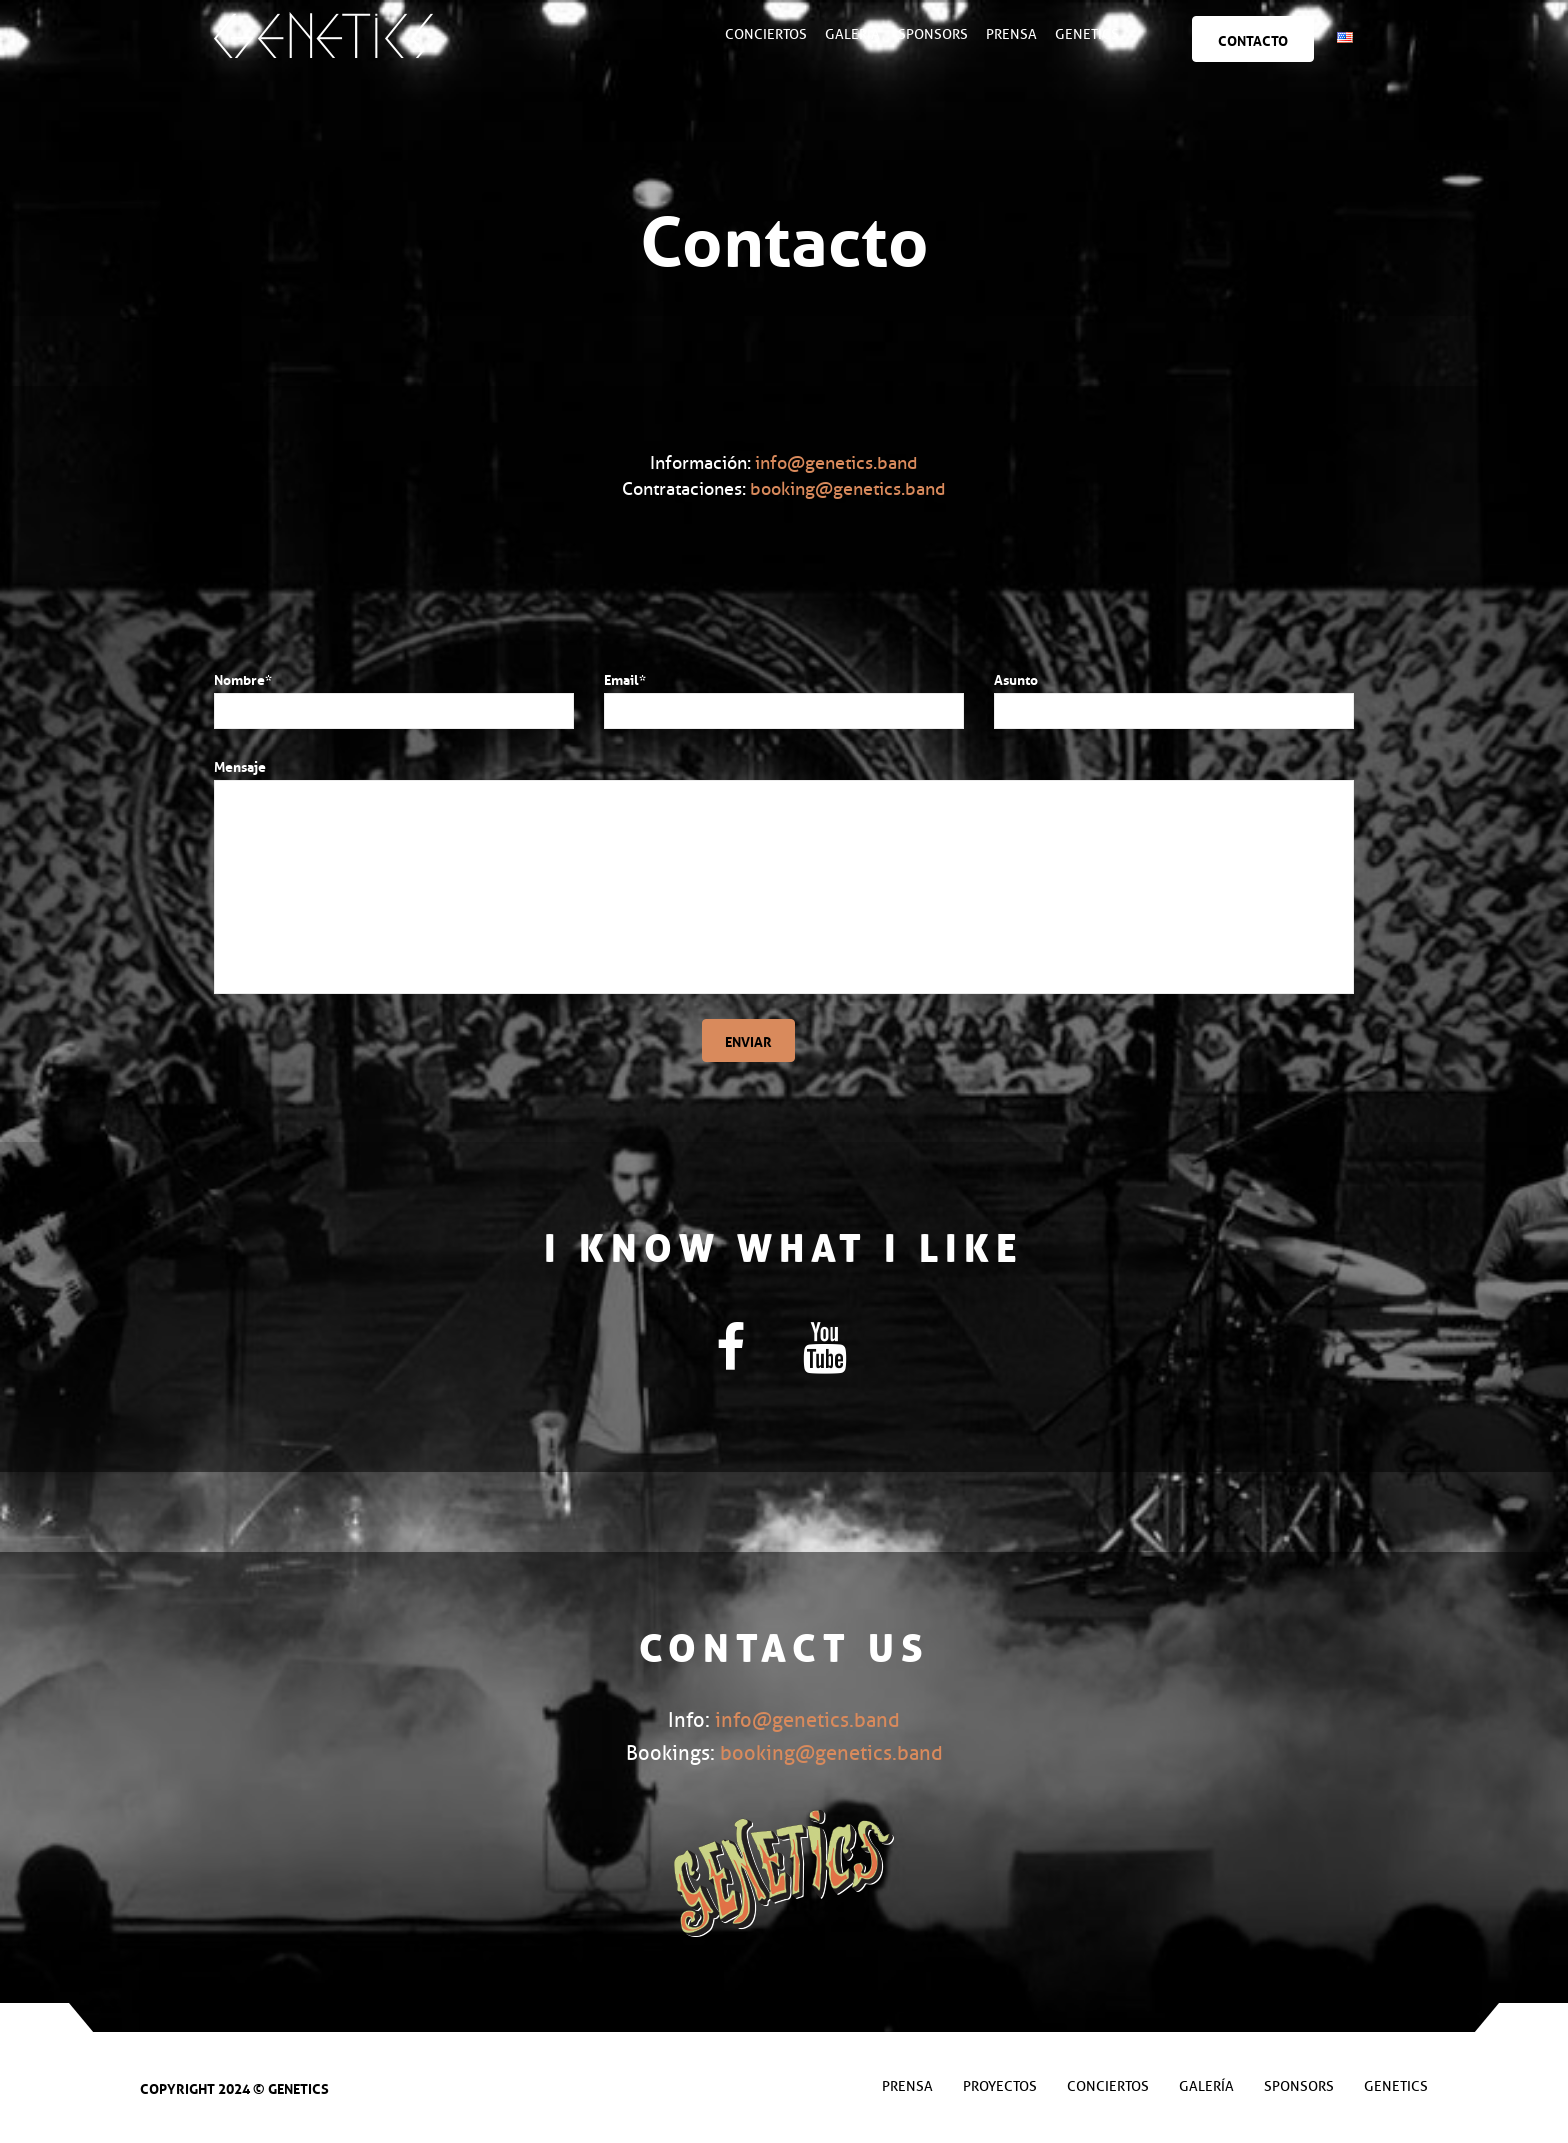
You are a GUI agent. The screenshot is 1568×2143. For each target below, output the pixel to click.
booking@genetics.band (848, 489)
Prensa (1012, 34)
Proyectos (1000, 2087)
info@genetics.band (836, 463)
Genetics (1088, 34)
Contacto (1254, 39)
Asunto (1016, 678)
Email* (625, 678)
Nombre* (243, 678)
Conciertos (767, 34)
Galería (853, 34)
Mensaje (240, 765)
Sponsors (934, 34)
